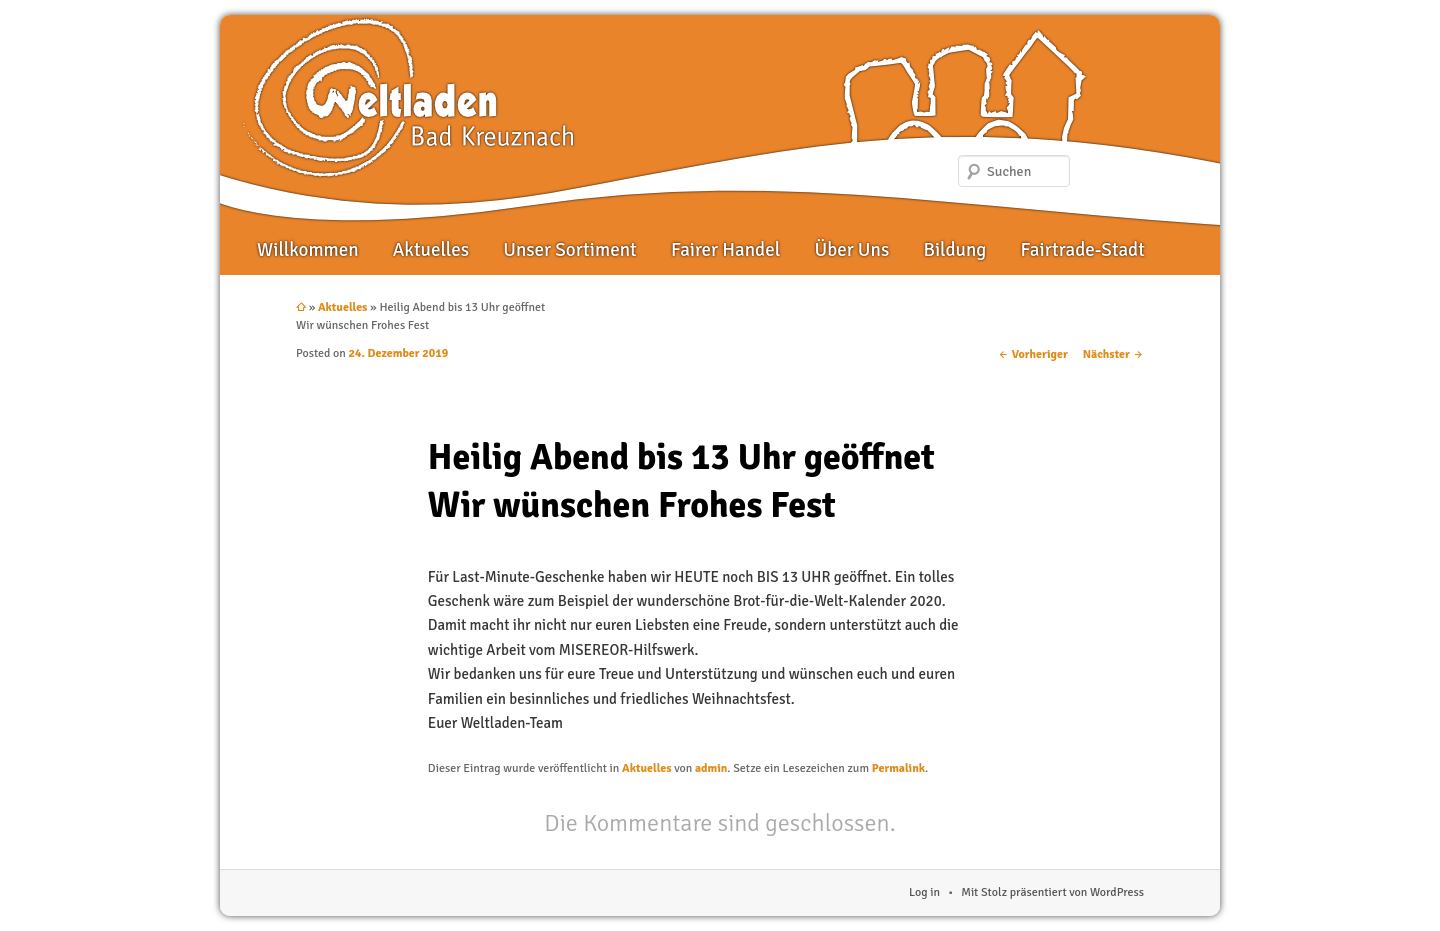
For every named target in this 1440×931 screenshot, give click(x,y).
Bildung (954, 250)
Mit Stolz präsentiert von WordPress (1052, 892)
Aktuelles (431, 250)
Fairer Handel (725, 250)
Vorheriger (1033, 354)
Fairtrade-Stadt (1083, 250)
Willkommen (307, 250)
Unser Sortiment (570, 250)
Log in (924, 892)
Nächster (1113, 354)
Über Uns (851, 250)
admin (711, 768)
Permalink (898, 768)
